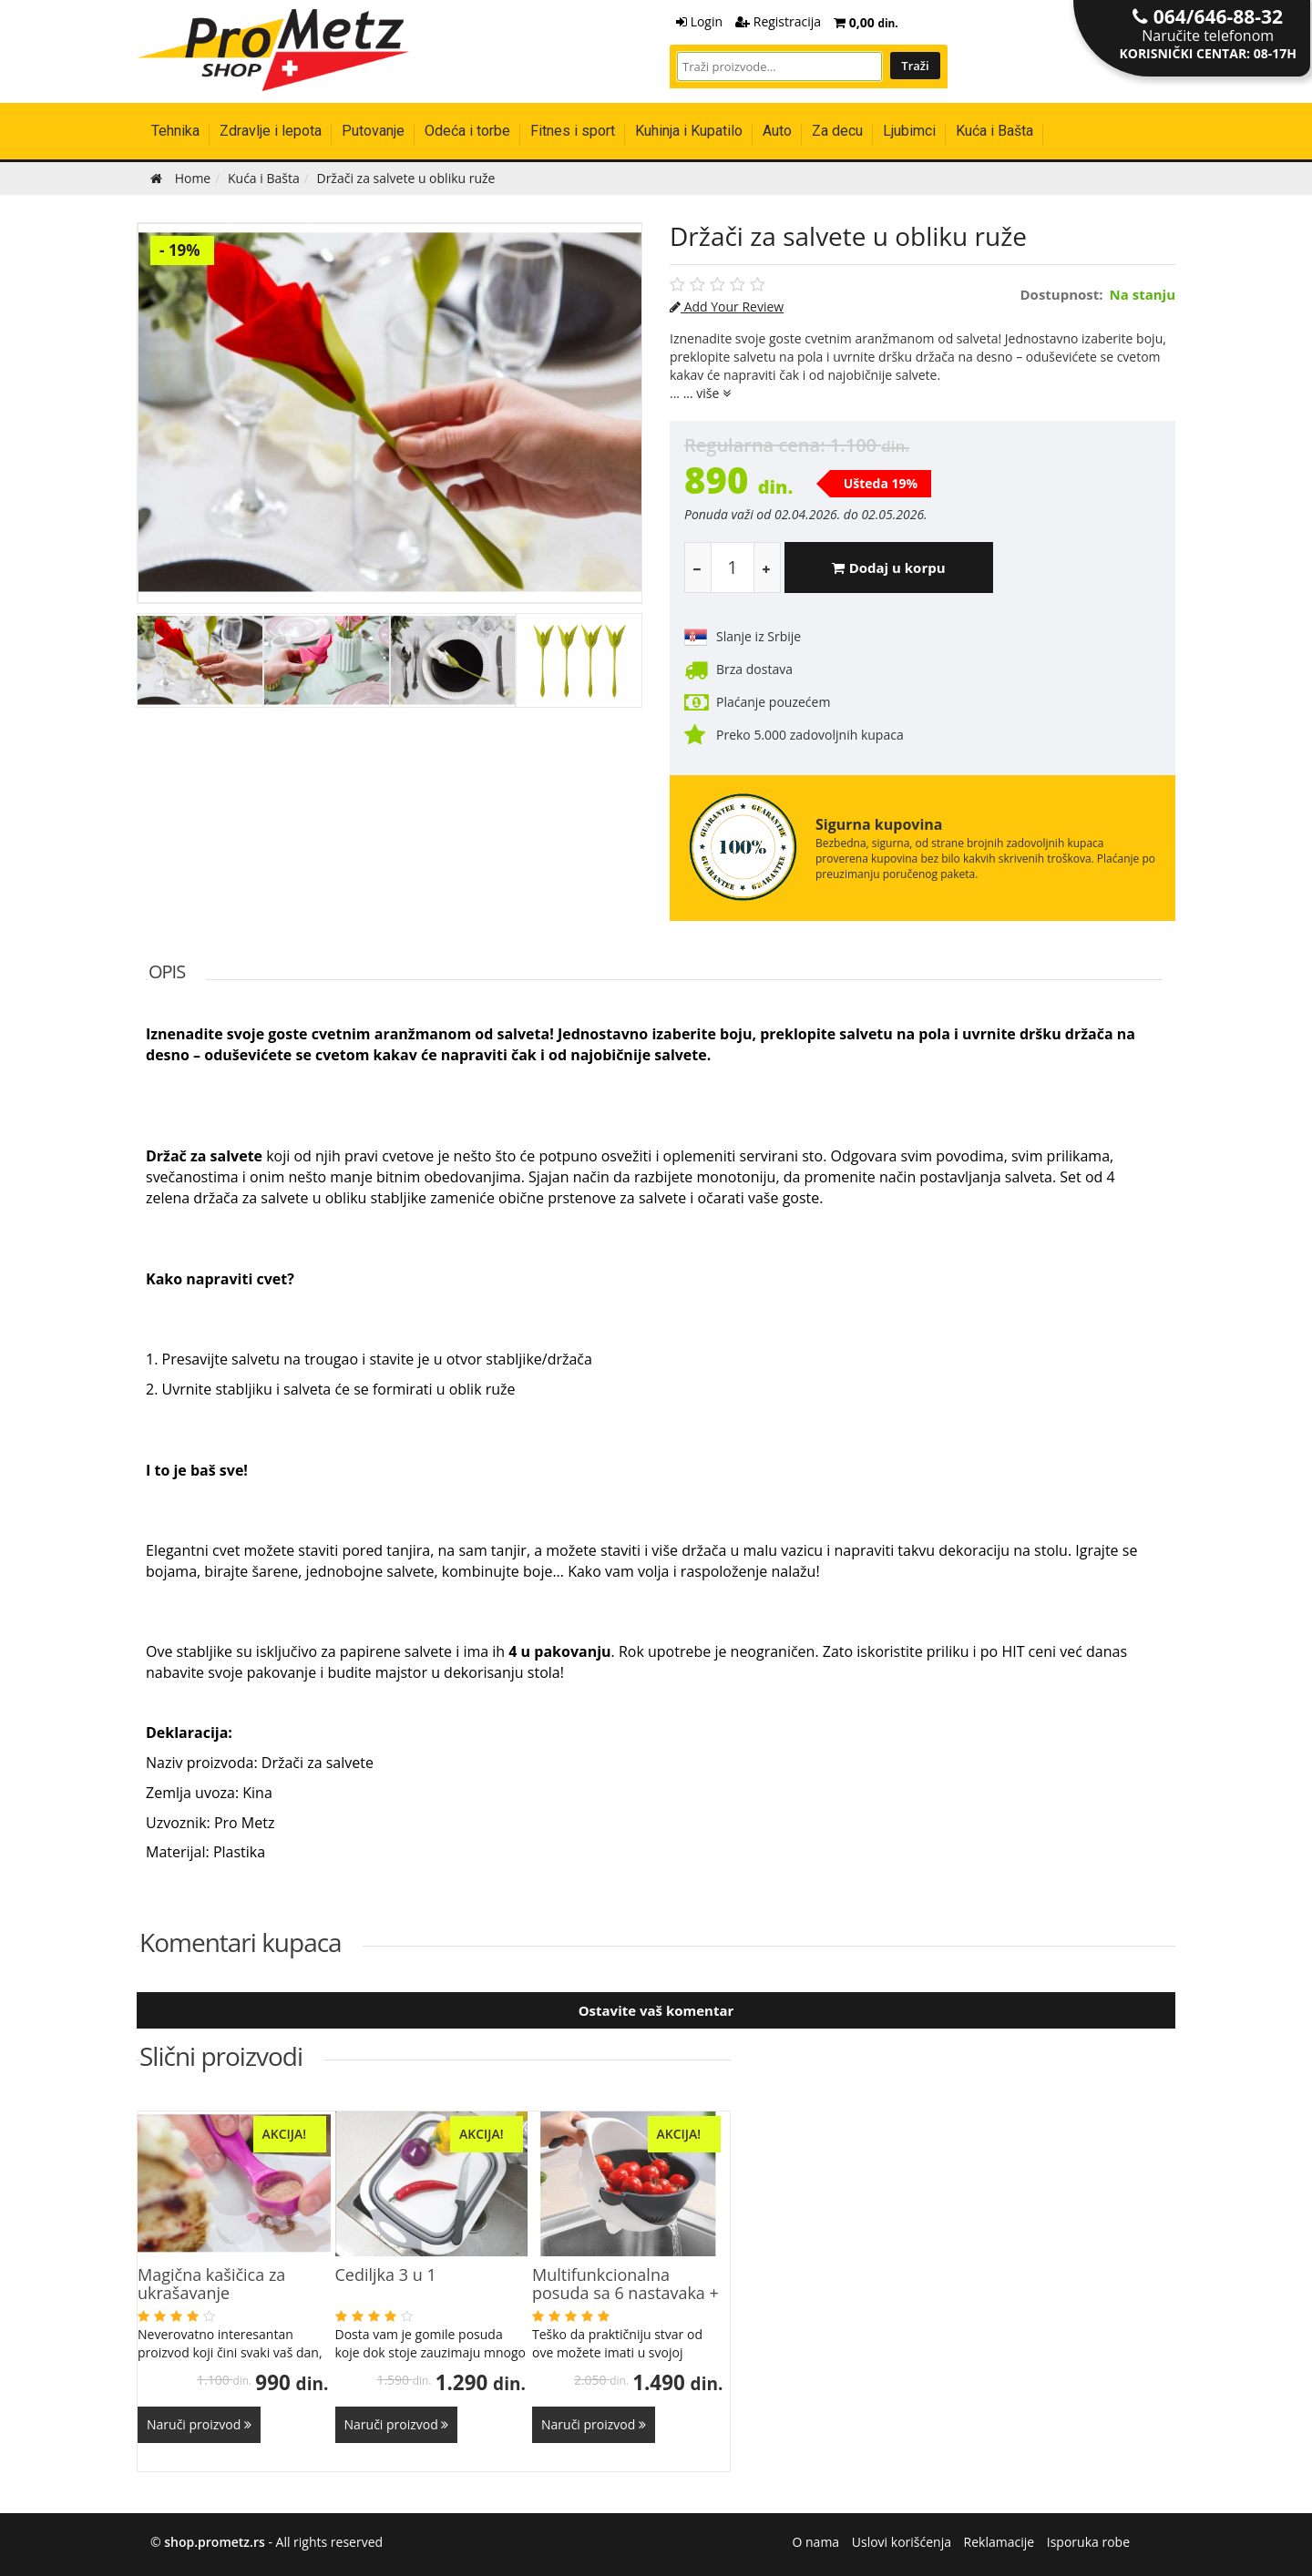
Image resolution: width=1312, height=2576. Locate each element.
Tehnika (175, 130)
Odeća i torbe (467, 130)
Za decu (837, 130)
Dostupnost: (1061, 295)
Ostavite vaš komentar (656, 2010)
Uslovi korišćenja (901, 2541)
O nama (816, 2541)
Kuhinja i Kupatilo (689, 130)
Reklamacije (999, 2541)
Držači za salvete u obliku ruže (848, 236)
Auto (777, 130)
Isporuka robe (1088, 2541)
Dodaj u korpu (889, 567)
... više (707, 393)
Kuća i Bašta (994, 130)
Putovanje (373, 130)
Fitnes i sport (572, 130)
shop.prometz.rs (214, 2541)
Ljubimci (909, 130)
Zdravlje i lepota (271, 130)
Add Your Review (727, 306)
